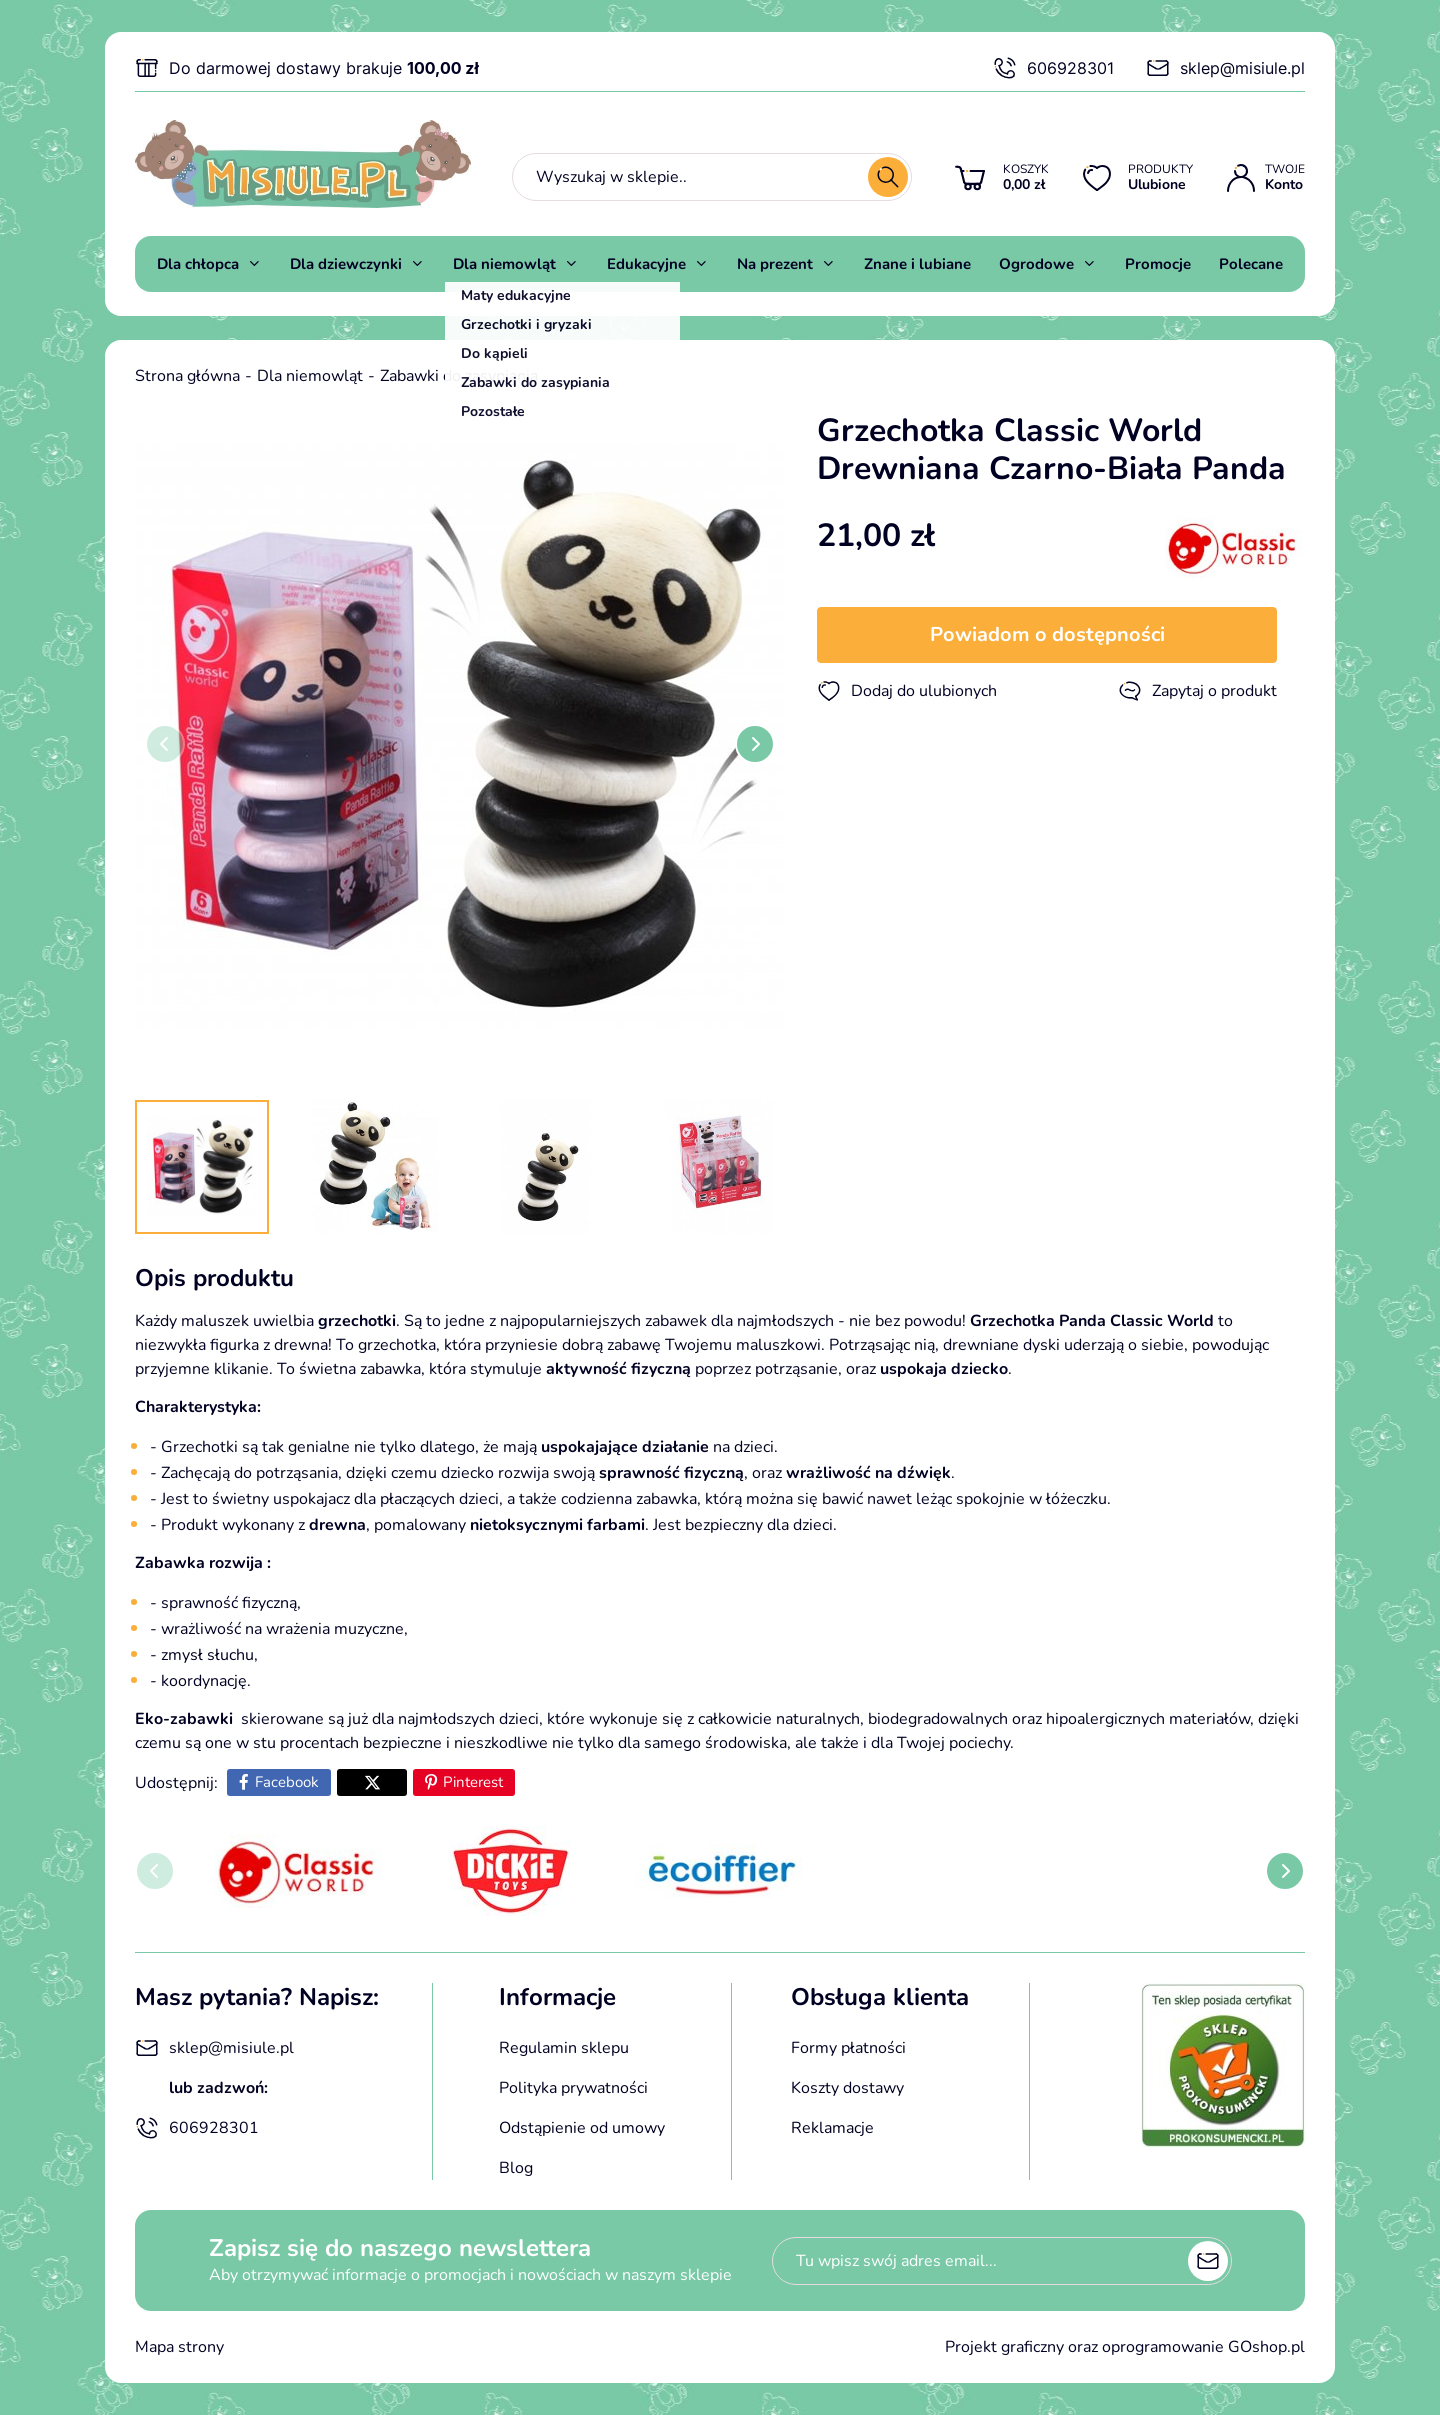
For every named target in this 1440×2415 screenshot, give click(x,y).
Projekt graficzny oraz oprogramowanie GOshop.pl (1125, 2347)
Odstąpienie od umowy (582, 2128)
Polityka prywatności (573, 2088)
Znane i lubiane (917, 264)
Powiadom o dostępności (1047, 634)
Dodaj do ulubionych (907, 691)
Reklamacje (832, 2128)
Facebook (287, 1782)
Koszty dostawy (847, 2088)
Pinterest (473, 1782)
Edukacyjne (646, 264)
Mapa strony (179, 2347)
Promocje (1158, 264)
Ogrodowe (1036, 264)
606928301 (1053, 68)
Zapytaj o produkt (1197, 691)
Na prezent (775, 264)
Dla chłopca (198, 264)
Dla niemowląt (504, 264)
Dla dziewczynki (346, 264)
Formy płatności (848, 2048)
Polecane (1251, 264)
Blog (516, 2168)
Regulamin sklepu (564, 2048)
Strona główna (187, 376)
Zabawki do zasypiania (459, 376)
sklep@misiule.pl (1225, 68)
